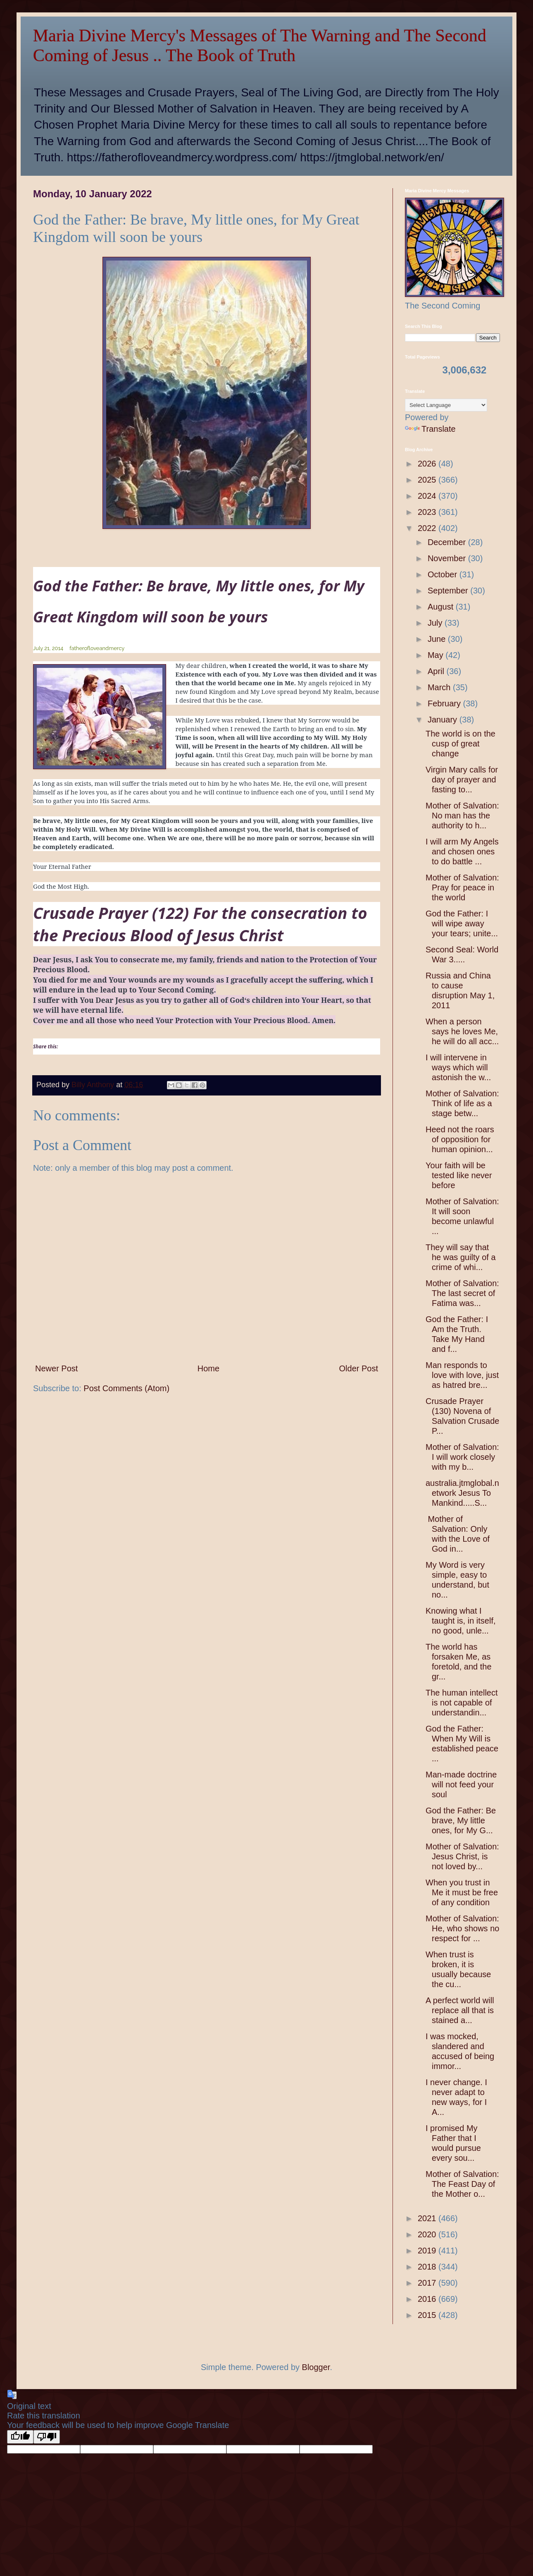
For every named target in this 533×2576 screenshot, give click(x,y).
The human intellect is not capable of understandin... (462, 1702)
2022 (428, 528)
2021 (428, 2218)
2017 (428, 2282)
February (445, 703)
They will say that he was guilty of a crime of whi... (461, 1257)
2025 (428, 479)
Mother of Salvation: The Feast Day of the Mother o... (462, 2183)
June (438, 638)
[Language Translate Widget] (446, 405)
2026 (428, 463)
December (448, 542)
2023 (428, 512)
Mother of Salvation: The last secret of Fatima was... (462, 1293)
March (440, 687)
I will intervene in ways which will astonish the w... (458, 1067)
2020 (428, 2234)
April (437, 671)
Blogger (316, 2367)
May (436, 655)
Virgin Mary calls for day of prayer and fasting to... (462, 779)
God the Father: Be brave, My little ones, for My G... (461, 1820)
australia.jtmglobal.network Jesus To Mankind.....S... (462, 1492)
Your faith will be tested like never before (459, 1175)
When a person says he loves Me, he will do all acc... (462, 1031)
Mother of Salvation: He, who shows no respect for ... (462, 1928)
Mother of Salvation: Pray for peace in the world (462, 887)
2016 (428, 2298)
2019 (428, 2250)
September (449, 590)
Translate (430, 428)
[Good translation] (20, 2437)
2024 (428, 495)
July (436, 622)
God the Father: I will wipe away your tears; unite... (462, 923)
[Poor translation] (46, 2437)
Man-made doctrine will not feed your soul (461, 1784)
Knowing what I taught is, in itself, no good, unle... (461, 1620)
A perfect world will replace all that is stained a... (460, 2010)
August (442, 606)
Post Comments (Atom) (126, 1388)
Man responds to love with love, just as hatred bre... (462, 1375)
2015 (428, 2315)
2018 (428, 2266)
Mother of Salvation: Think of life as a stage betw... (462, 1103)
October (443, 574)
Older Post (358, 1368)
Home (208, 1368)
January (443, 719)
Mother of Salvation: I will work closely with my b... (462, 1456)
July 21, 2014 (48, 648)
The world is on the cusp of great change (460, 743)
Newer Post (56, 1368)
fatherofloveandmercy (96, 648)
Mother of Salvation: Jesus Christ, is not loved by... (462, 1856)
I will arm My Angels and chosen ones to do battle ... (462, 851)
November (448, 558)
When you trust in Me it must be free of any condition (462, 1892)
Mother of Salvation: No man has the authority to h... (462, 815)
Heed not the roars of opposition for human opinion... (460, 1139)
